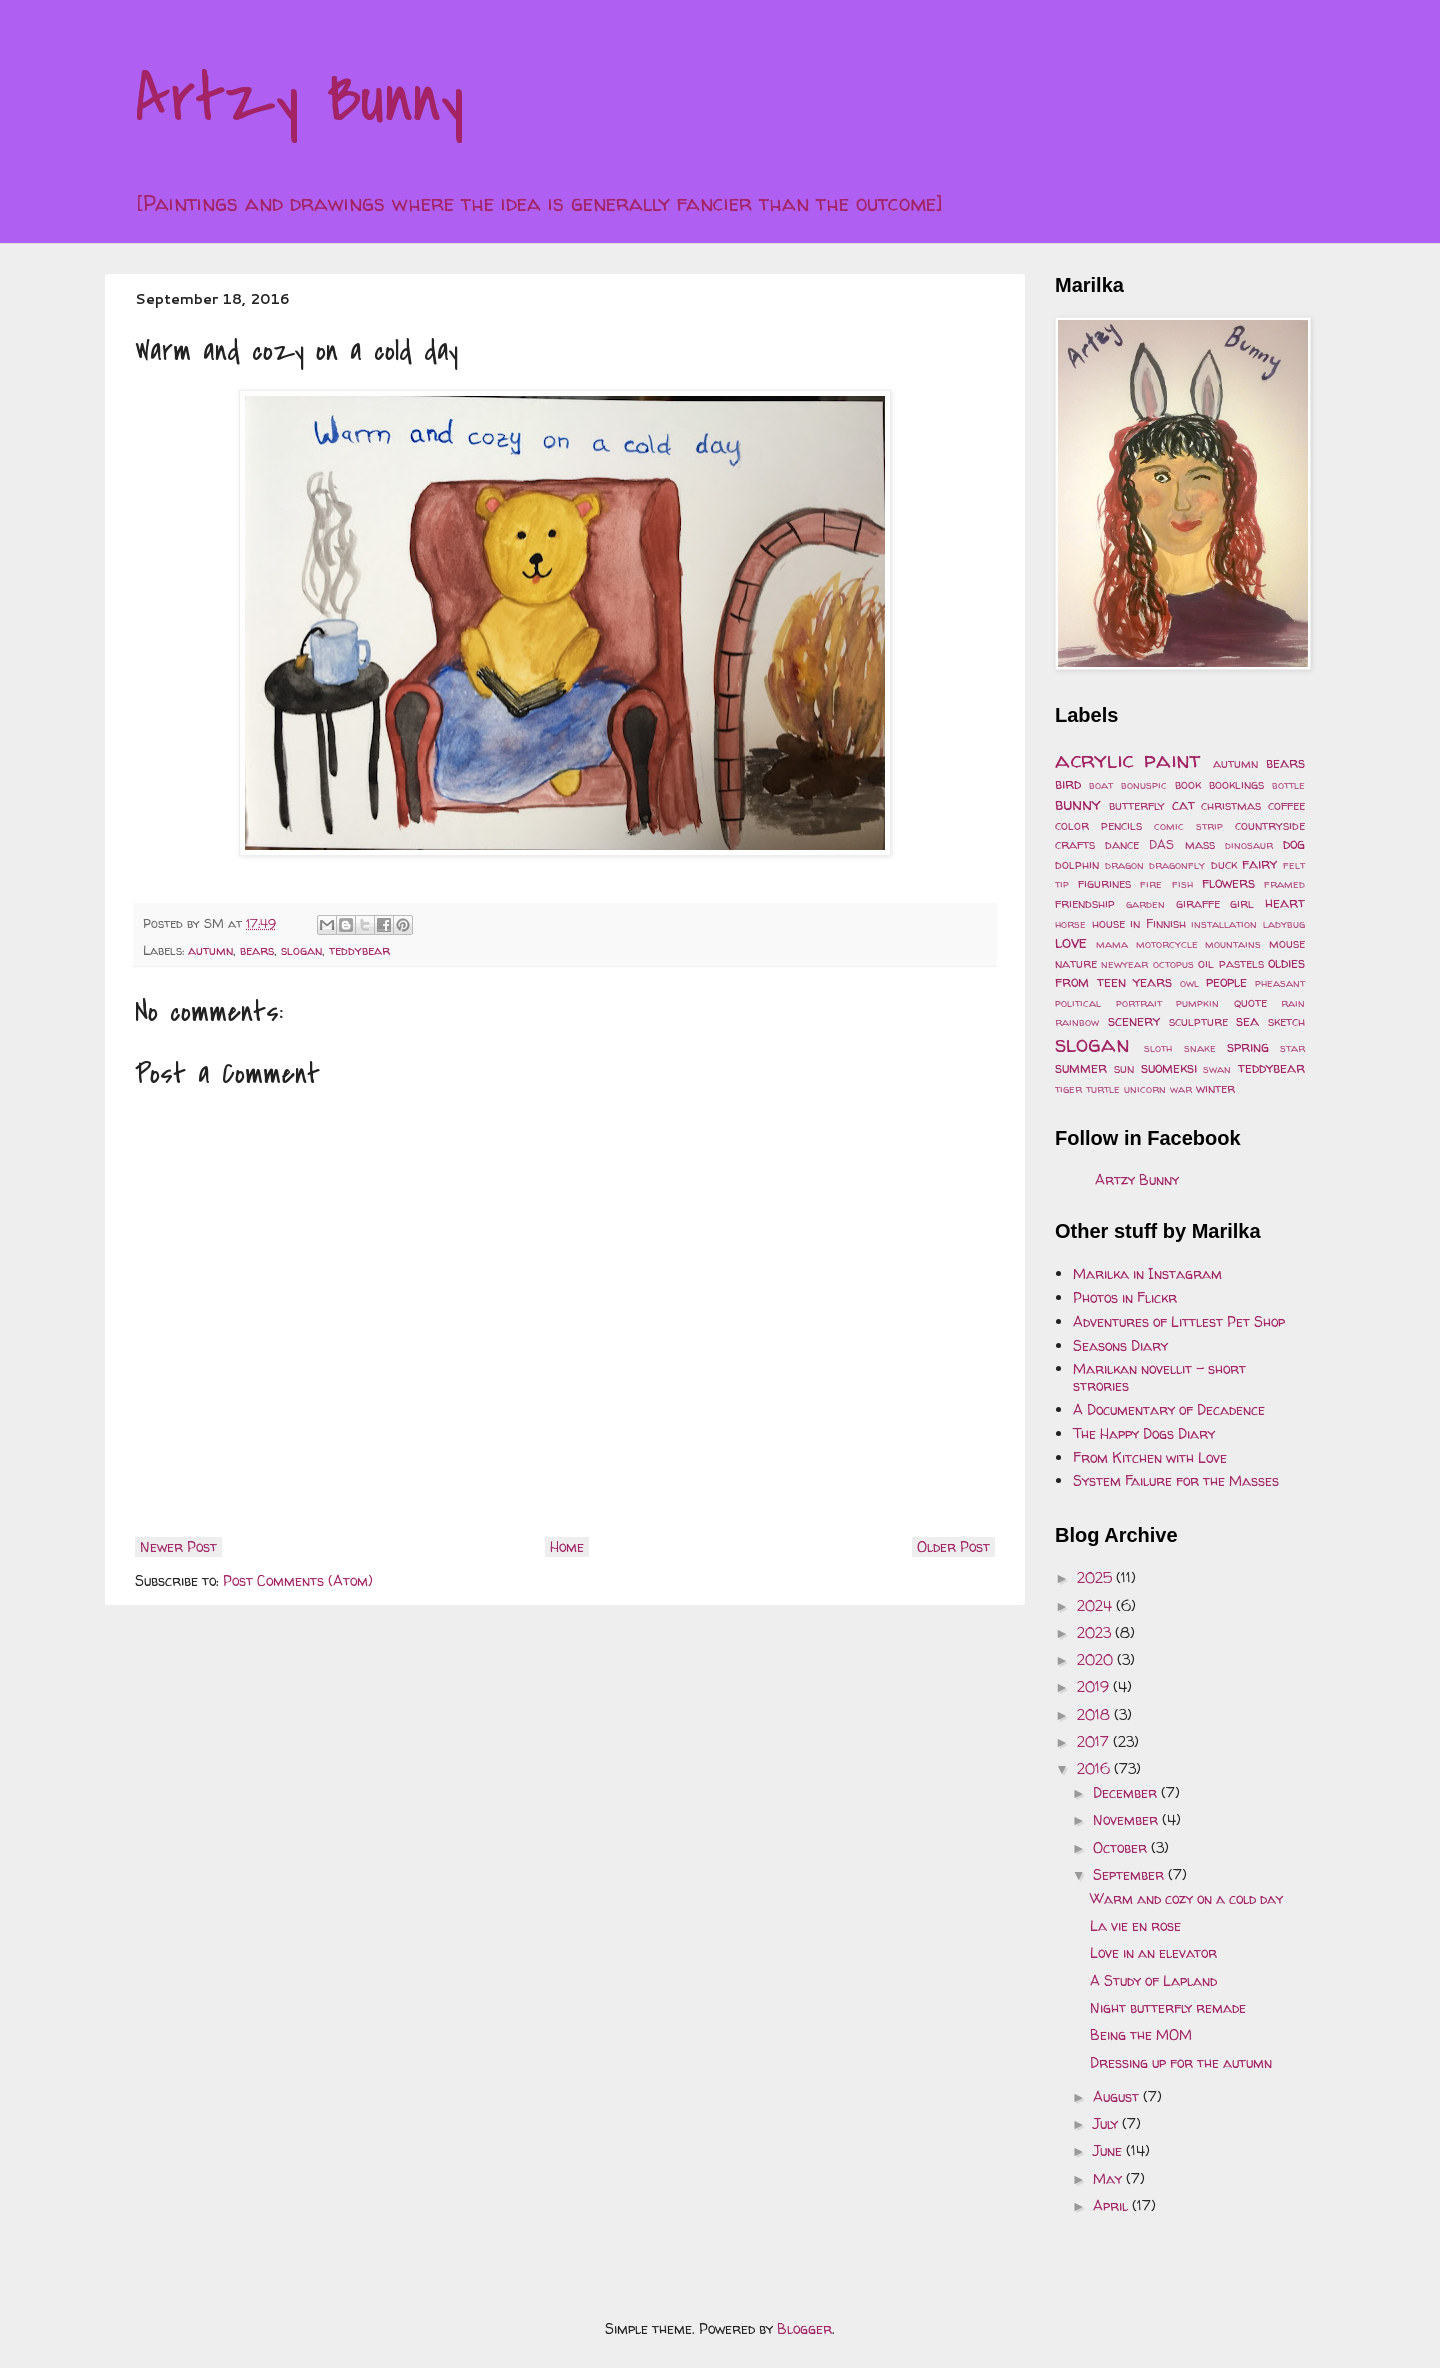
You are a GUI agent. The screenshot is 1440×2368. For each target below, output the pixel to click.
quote (1250, 1002)
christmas (1231, 805)
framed (1284, 884)
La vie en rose (1135, 1925)
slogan (301, 950)
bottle (1288, 785)
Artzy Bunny (299, 99)
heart (1285, 902)
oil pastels (1230, 963)
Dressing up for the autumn (1181, 2062)
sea (1247, 1020)
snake (1200, 1048)
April (1112, 2205)
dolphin (1077, 864)
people (1226, 981)
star (1292, 1048)
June (1109, 2150)
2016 (1095, 1768)
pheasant (1280, 983)
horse (1070, 924)
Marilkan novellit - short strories (1159, 1377)
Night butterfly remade (1168, 2007)
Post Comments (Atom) (298, 1580)
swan (1217, 1069)
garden (1145, 904)
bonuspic (1144, 785)
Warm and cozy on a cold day (1186, 1898)
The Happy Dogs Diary (1144, 1433)
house (1108, 923)
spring (1248, 1046)
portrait (1139, 1003)
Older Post (953, 1546)
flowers (1228, 882)
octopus (1173, 964)
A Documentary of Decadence (1169, 1409)
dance (1122, 844)
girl (1242, 903)
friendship (1085, 903)
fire (1151, 884)
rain (1293, 1003)
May (1109, 2178)
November (1127, 1819)
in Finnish (1158, 923)
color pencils (1098, 825)
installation (1224, 924)
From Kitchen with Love (1150, 1457)
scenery (1134, 1020)
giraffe (1198, 903)
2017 (1095, 1741)
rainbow (1077, 1022)
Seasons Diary (1120, 1345)
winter (1215, 1088)
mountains (1233, 944)
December (1127, 1792)
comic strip (1188, 826)
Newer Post (178, 1546)
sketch (1286, 1021)
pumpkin (1197, 1003)
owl (1189, 983)
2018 (1095, 1714)
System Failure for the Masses (1176, 1480)
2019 (1095, 1686)
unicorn (1145, 1089)
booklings (1236, 784)
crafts (1075, 844)
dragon (1124, 865)
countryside (1270, 825)
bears (257, 950)
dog (1294, 843)
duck (1224, 864)
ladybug (1284, 924)
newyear (1124, 964)
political (1078, 1003)
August (1118, 2096)
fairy (1259, 863)
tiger (1068, 1089)
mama (1112, 944)
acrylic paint (1128, 759)
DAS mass (1181, 844)
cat (1183, 804)
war (1181, 1089)
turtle (1103, 1089)
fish (1182, 884)
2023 (1096, 1632)
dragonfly (1177, 865)
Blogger (804, 2328)
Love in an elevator (1153, 1952)
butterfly (1137, 805)
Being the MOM (1141, 2034)
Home (567, 1546)
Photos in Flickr (1125, 1297)
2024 (1096, 1605)
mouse (1287, 943)
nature (1076, 963)
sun (1124, 1068)
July (1107, 2123)
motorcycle (1167, 944)
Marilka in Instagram (1147, 1273)
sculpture (1198, 1021)
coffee (1286, 805)
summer (1081, 1067)
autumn (210, 950)
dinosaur (1249, 845)
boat (1101, 785)
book (1188, 784)
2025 (1096, 1577)
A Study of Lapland (1153, 1980)
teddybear (359, 950)
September (1130, 1874)
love (1071, 941)
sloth (1158, 1048)
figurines (1104, 883)
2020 (1097, 1659)
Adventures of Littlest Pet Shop (1179, 1321)
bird (1068, 783)
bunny (1078, 803)
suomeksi (1169, 1067)
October (1122, 1847)
